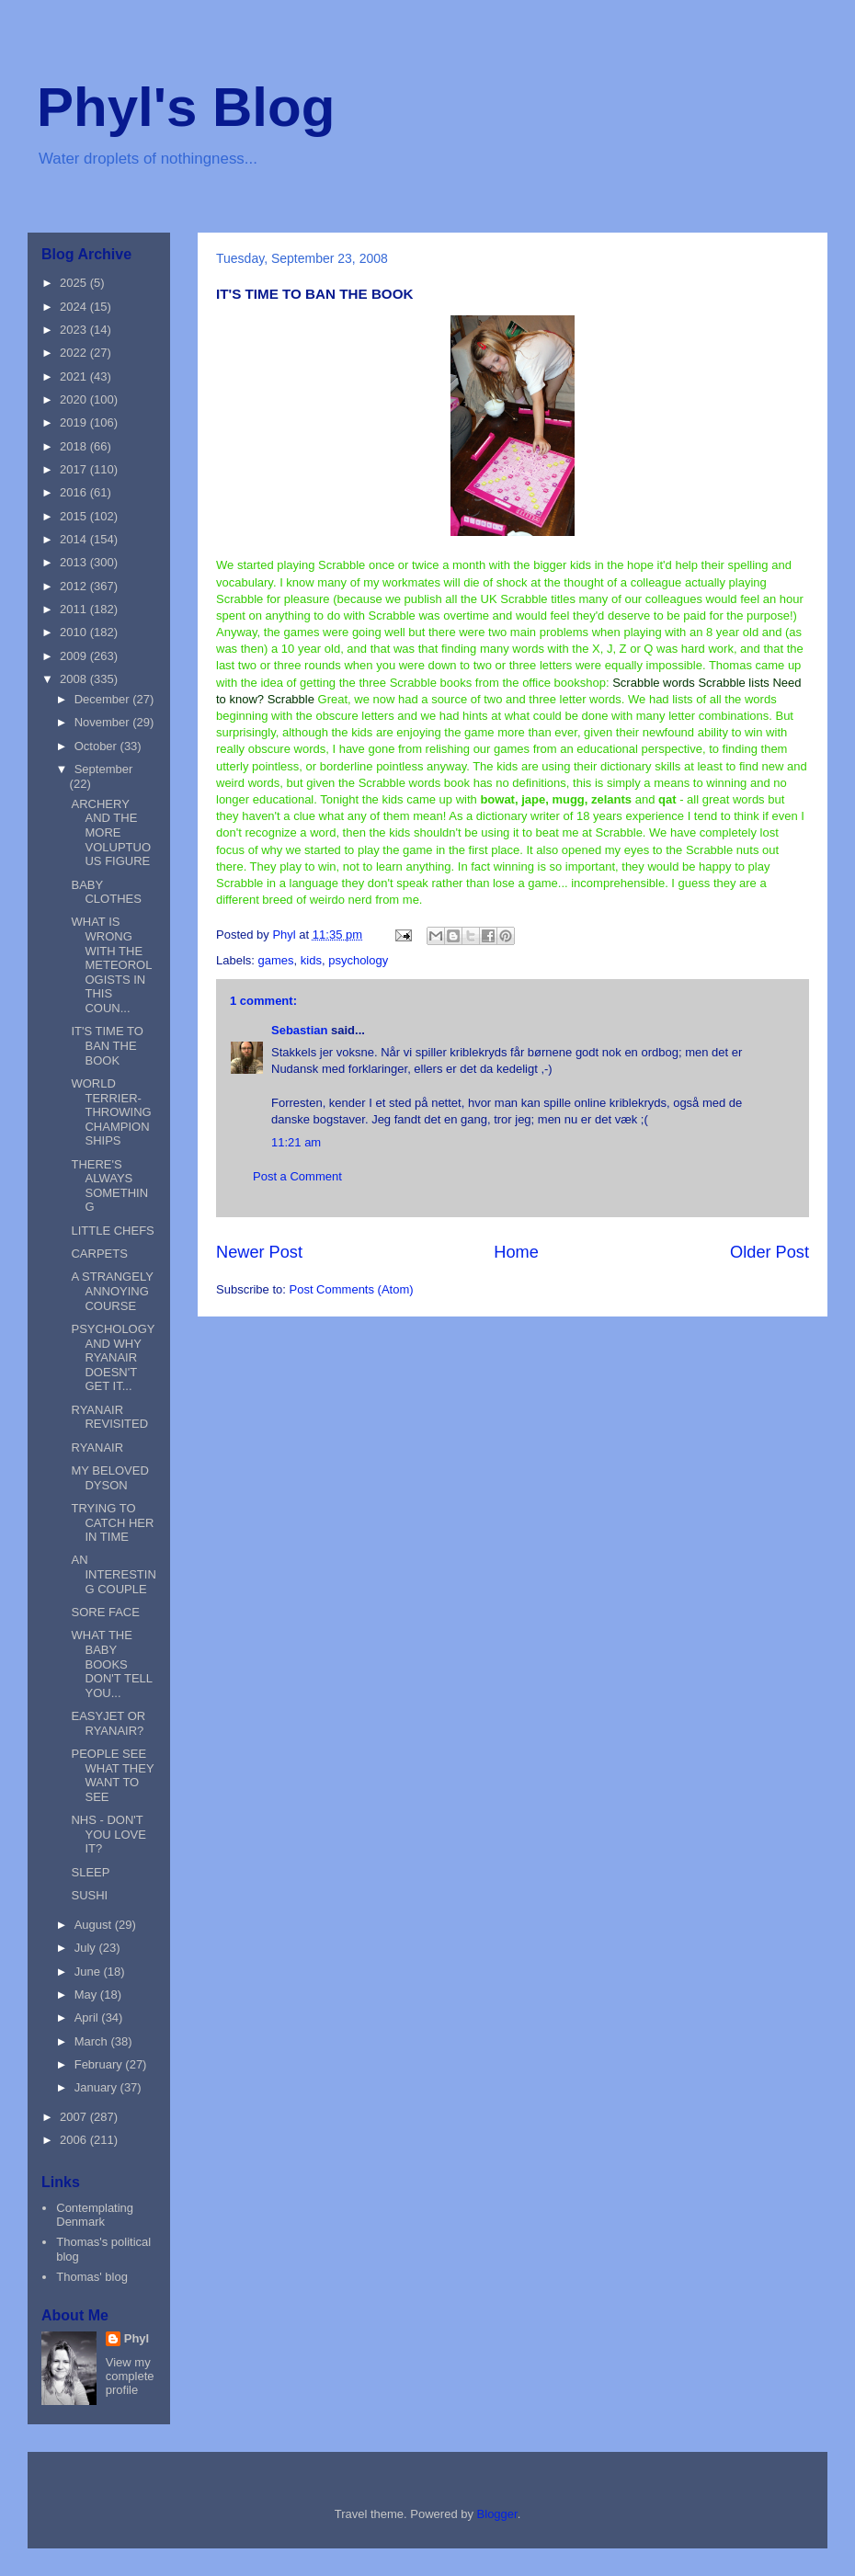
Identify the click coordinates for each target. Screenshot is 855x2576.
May (87, 1994)
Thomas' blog (92, 2277)
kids (311, 960)
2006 (75, 2140)
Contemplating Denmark (94, 2215)
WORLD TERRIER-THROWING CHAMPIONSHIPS (111, 1112)
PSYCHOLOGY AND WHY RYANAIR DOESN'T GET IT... (112, 1357)
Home (516, 1252)
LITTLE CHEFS (112, 1230)
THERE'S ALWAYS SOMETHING (109, 1185)
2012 (75, 586)
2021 (75, 376)
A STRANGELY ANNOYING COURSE (112, 1291)
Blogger (497, 2514)
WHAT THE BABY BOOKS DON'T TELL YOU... (111, 1663)
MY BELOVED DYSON (109, 1478)
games (276, 960)
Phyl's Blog (186, 107)
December (103, 699)
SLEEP (90, 1872)
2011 (75, 609)
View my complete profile (130, 2376)
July (86, 1948)
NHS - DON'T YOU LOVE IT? (108, 1834)
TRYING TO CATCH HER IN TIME (112, 1522)
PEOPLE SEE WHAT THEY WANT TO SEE (112, 1775)
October (97, 746)
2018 (75, 446)
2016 (75, 492)
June (89, 1971)
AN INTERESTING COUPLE (113, 1574)
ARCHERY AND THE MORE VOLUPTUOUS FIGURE (111, 832)
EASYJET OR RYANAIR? (108, 1723)
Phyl (136, 2338)
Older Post (769, 1252)
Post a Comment (297, 1176)
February (100, 2064)
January (97, 2087)
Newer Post (259, 1252)
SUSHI (89, 1895)
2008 (75, 679)
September (103, 769)
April (88, 2017)
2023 (75, 329)
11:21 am (296, 1142)
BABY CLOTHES (106, 892)
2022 (75, 352)
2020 (75, 399)
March (92, 2041)
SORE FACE (105, 1612)
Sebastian (299, 1030)
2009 (75, 656)
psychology (358, 960)
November (103, 722)
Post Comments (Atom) (352, 1289)
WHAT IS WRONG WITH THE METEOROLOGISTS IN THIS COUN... (111, 965)
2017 (75, 469)
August (94, 1925)
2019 (75, 422)
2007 (75, 2117)
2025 (75, 283)
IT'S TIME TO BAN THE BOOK (106, 1045)
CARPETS (99, 1253)
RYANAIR (97, 1447)
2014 (75, 539)
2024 (75, 306)
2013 (75, 562)
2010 (75, 632)
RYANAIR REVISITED (109, 1417)
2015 (75, 516)
